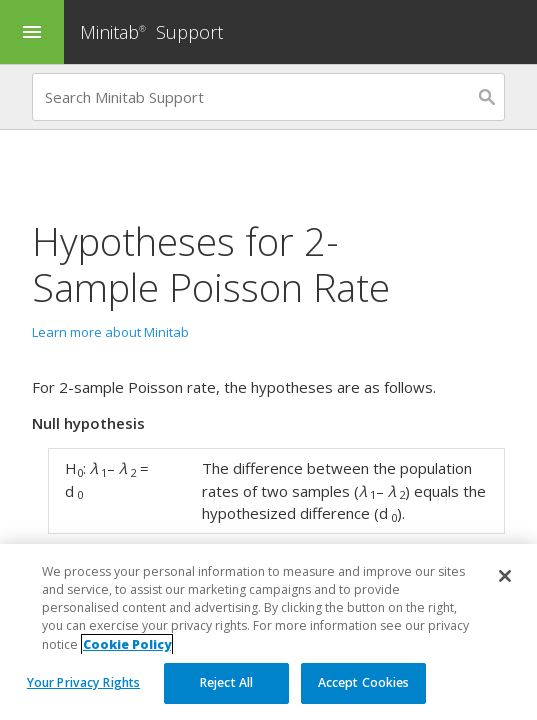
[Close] (505, 576)
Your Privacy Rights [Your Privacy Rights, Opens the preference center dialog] (83, 683)
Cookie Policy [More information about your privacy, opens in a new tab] (127, 644)
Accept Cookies (364, 683)
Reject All (226, 683)
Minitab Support (151, 32)
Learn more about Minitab (110, 332)
